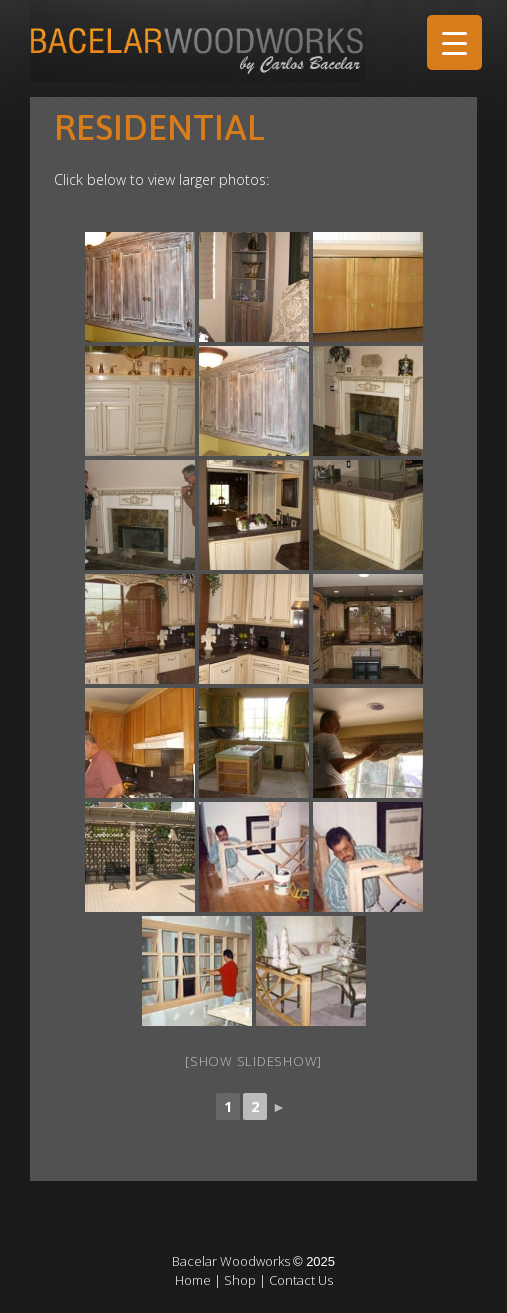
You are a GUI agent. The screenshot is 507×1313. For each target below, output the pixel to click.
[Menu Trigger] (454, 42)
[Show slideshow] (253, 1061)
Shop (240, 1280)
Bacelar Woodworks (231, 1261)
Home (193, 1280)
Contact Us (301, 1280)
